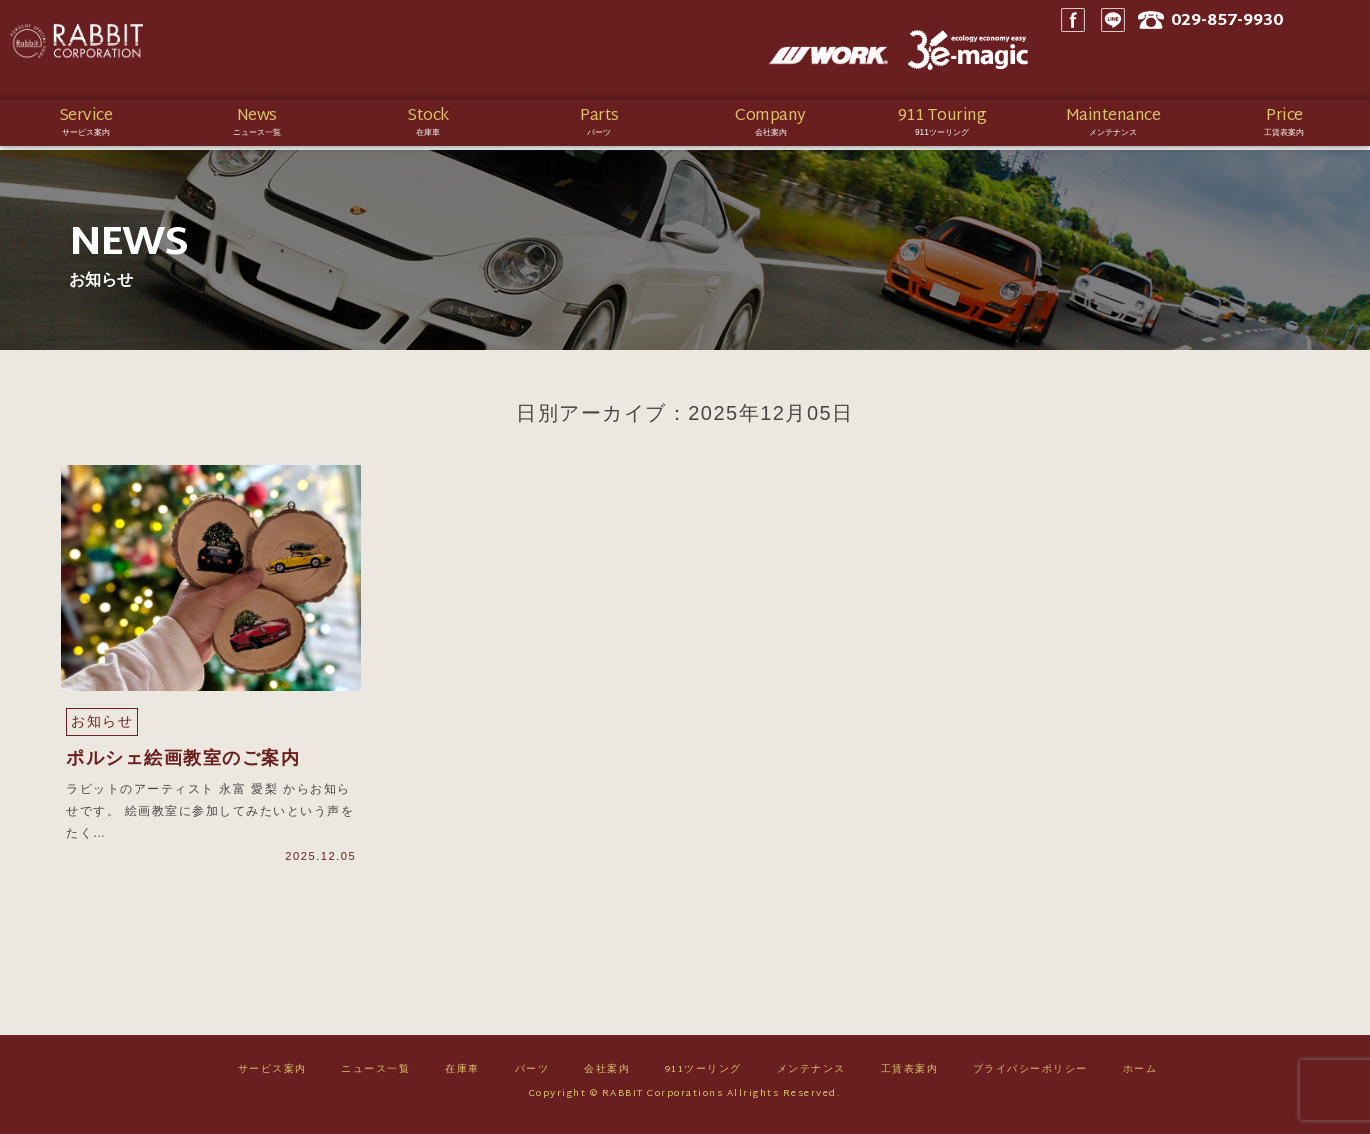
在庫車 (462, 1075)
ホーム (1140, 1075)
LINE (1165, 50)
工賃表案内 (910, 1075)
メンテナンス (811, 1075)
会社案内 (607, 1075)
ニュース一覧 (375, 1075)
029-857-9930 (1288, 50)
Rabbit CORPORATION (155, 50)
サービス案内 (272, 1075)
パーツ (532, 1075)
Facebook (1125, 50)
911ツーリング (703, 1075)
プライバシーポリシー (1030, 1075)
